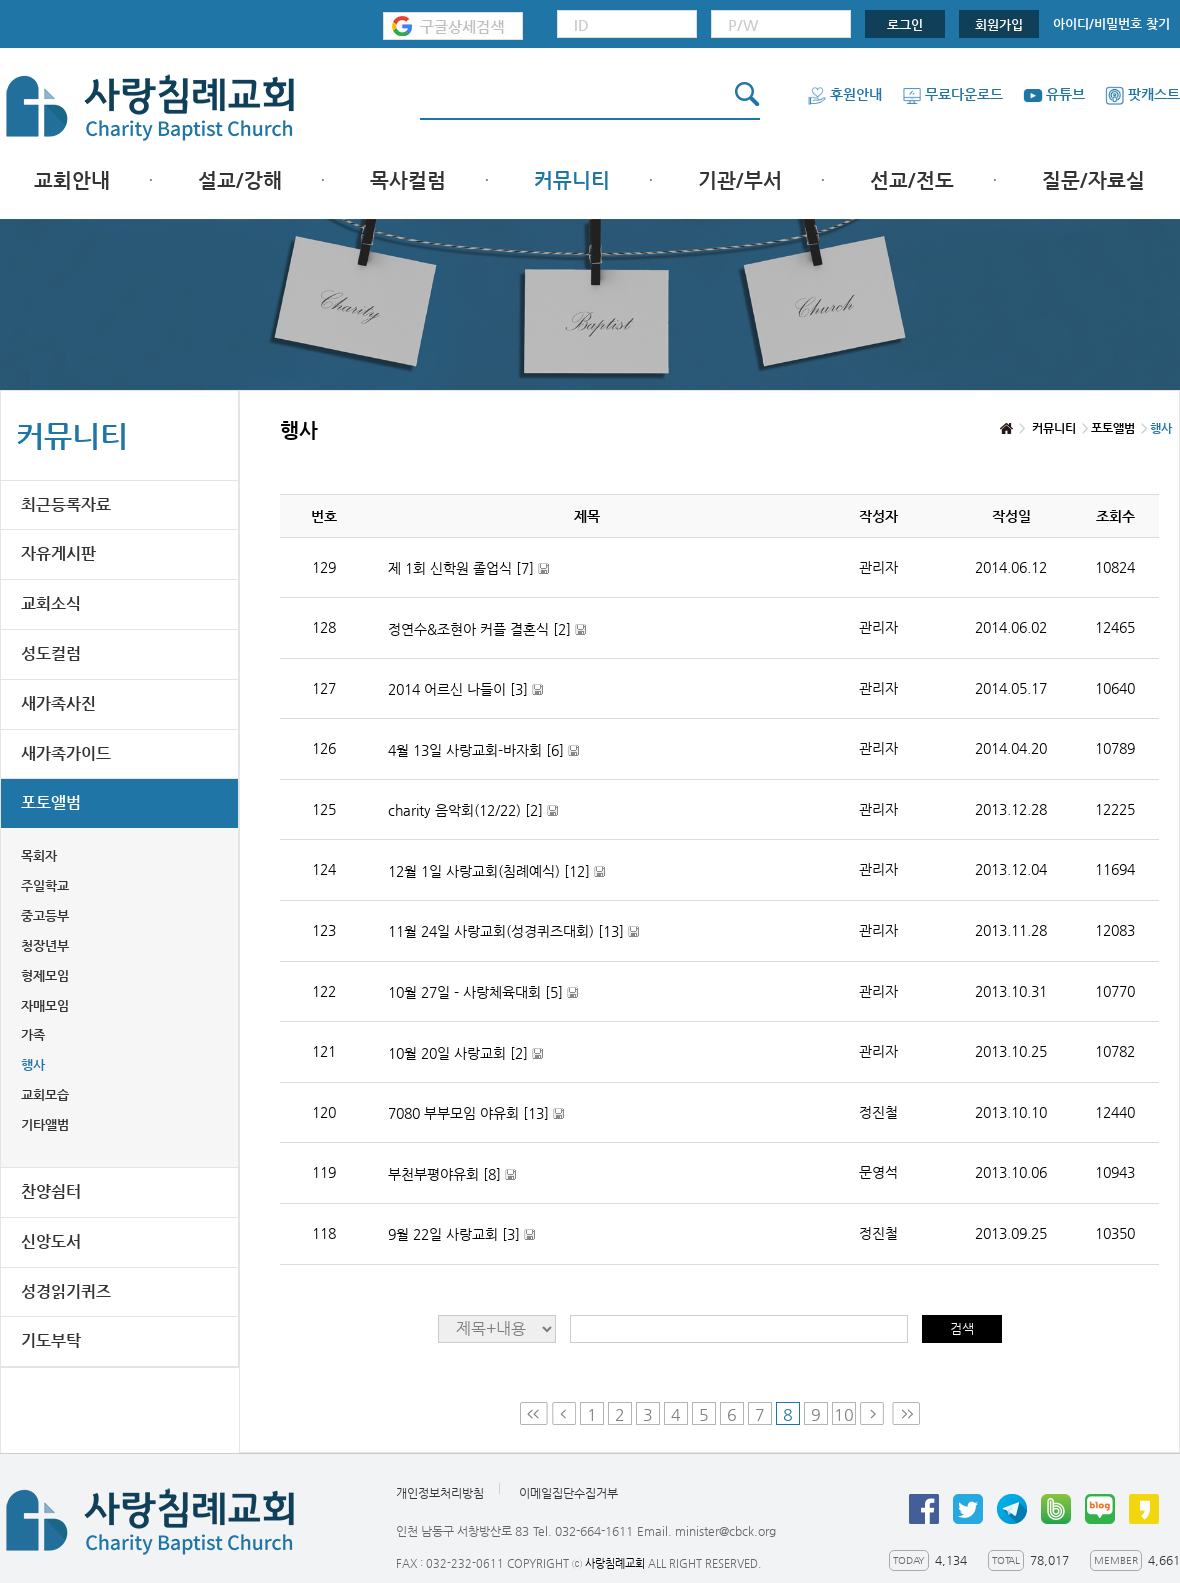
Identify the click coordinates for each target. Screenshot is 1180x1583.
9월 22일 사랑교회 (461, 1234)
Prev (564, 1413)
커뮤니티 (572, 180)
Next (874, 1413)
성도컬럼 (51, 653)
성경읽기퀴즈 (66, 1291)
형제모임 (45, 975)
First (534, 1413)
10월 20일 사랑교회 (465, 1053)
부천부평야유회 (452, 1174)
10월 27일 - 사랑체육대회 (483, 992)
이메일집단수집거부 (568, 1493)
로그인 (905, 24)
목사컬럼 (408, 180)
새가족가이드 (66, 753)
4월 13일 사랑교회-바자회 (483, 750)
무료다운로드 (952, 94)
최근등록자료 (66, 504)
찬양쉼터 (51, 1191)
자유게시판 (58, 553)
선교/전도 (912, 180)
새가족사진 (58, 703)
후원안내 (844, 94)
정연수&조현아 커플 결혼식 (487, 629)
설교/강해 (240, 180)
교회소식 (51, 603)
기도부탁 (51, 1340)
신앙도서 (51, 1241)
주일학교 (45, 885)
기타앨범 (45, 1124)
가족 (33, 1034)
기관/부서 (740, 180)
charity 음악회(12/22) (473, 810)
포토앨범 (51, 802)
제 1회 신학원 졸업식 (468, 568)
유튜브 (1054, 94)
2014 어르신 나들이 (465, 689)
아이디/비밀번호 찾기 (1111, 23)
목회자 (39, 855)
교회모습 (45, 1094)
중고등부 (45, 915)
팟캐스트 (1142, 94)
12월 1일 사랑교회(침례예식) (496, 871)
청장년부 (45, 945)
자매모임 (45, 1005)
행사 (33, 1064)
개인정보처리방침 (440, 1493)
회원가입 (999, 24)
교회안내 (72, 180)
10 (844, 1414)
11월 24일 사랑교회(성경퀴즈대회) (513, 931)
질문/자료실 (1093, 180)
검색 (962, 1328)
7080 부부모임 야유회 (476, 1113)
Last (906, 1413)
